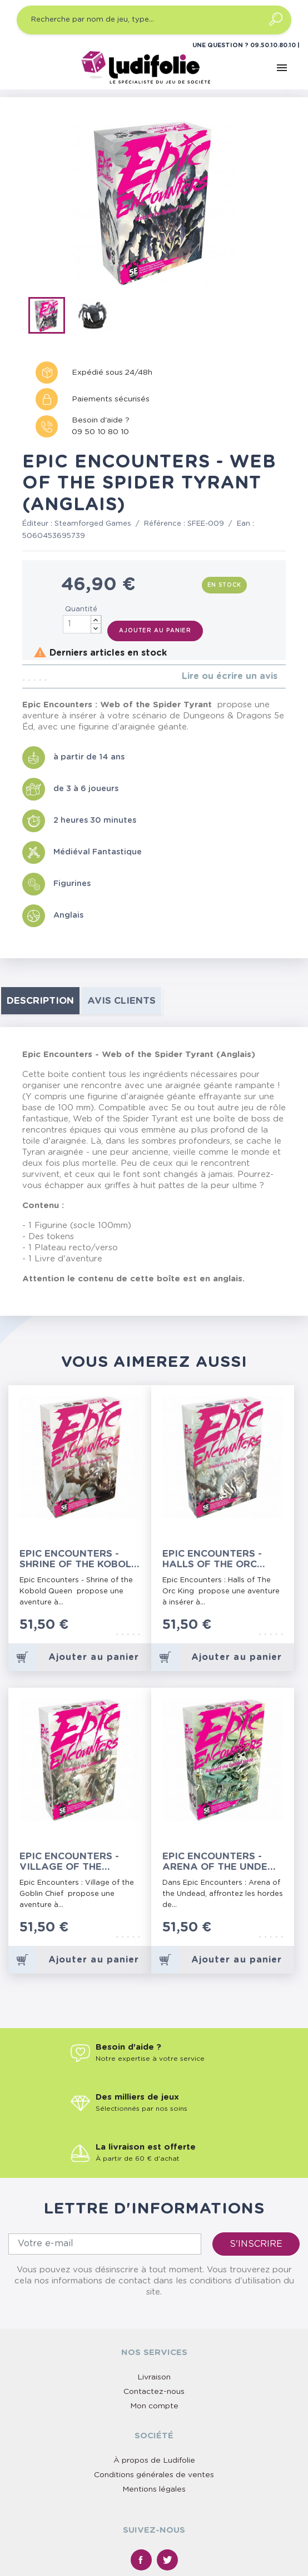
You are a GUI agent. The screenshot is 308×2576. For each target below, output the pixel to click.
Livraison (154, 2377)
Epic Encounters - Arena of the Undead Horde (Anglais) (222, 1862)
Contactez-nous (154, 2392)
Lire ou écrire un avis (229, 676)
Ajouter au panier (155, 630)
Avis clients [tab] (121, 1000)
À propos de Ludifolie (154, 2460)
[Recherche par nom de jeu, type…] (154, 20)
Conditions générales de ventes (154, 2475)
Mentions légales (154, 2489)
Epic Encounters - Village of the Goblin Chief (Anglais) (69, 1862)
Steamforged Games (92, 523)
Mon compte (154, 2406)
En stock (224, 585)
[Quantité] (82, 624)
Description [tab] (40, 1000)
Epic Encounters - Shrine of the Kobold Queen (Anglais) (78, 1559)
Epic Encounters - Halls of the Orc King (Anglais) (212, 1559)
